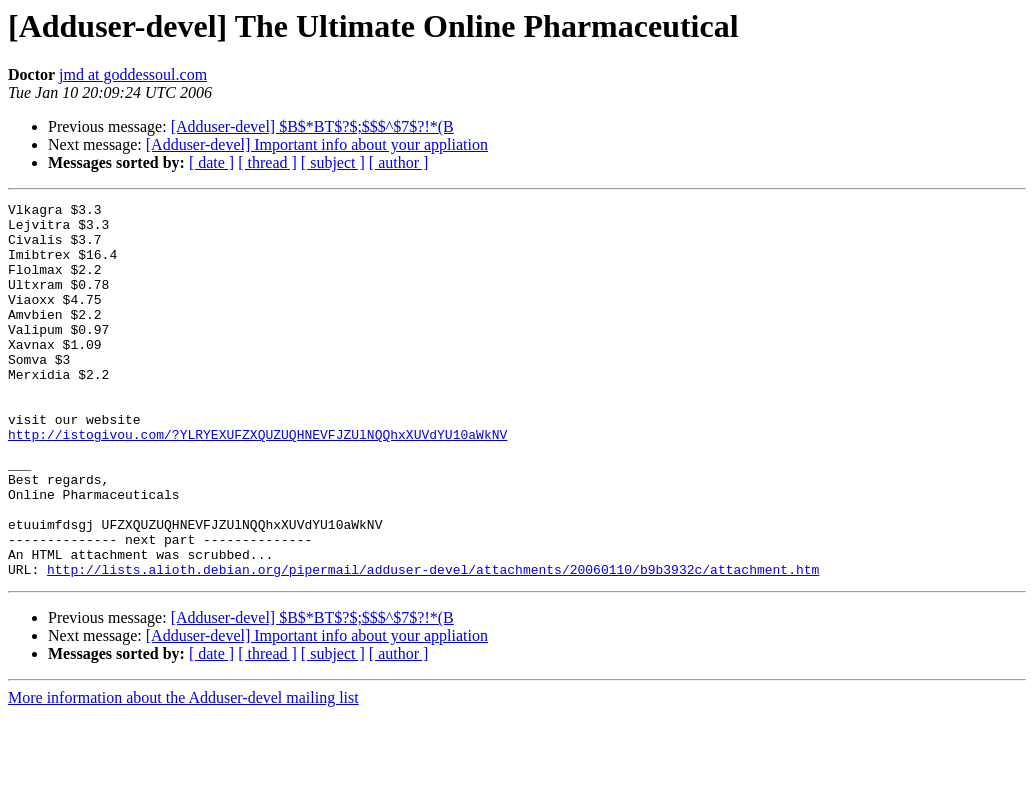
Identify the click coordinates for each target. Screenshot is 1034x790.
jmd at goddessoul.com (133, 74)
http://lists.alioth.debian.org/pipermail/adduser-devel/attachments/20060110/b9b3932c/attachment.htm (433, 644)
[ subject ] (333, 162)
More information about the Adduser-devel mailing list (183, 772)
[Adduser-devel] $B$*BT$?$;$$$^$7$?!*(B (312, 126)
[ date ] (211, 162)
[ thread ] (267, 162)
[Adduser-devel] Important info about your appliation (317, 144)
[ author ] (399, 162)
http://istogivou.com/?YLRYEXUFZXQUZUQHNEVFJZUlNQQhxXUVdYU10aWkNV (257, 482)
